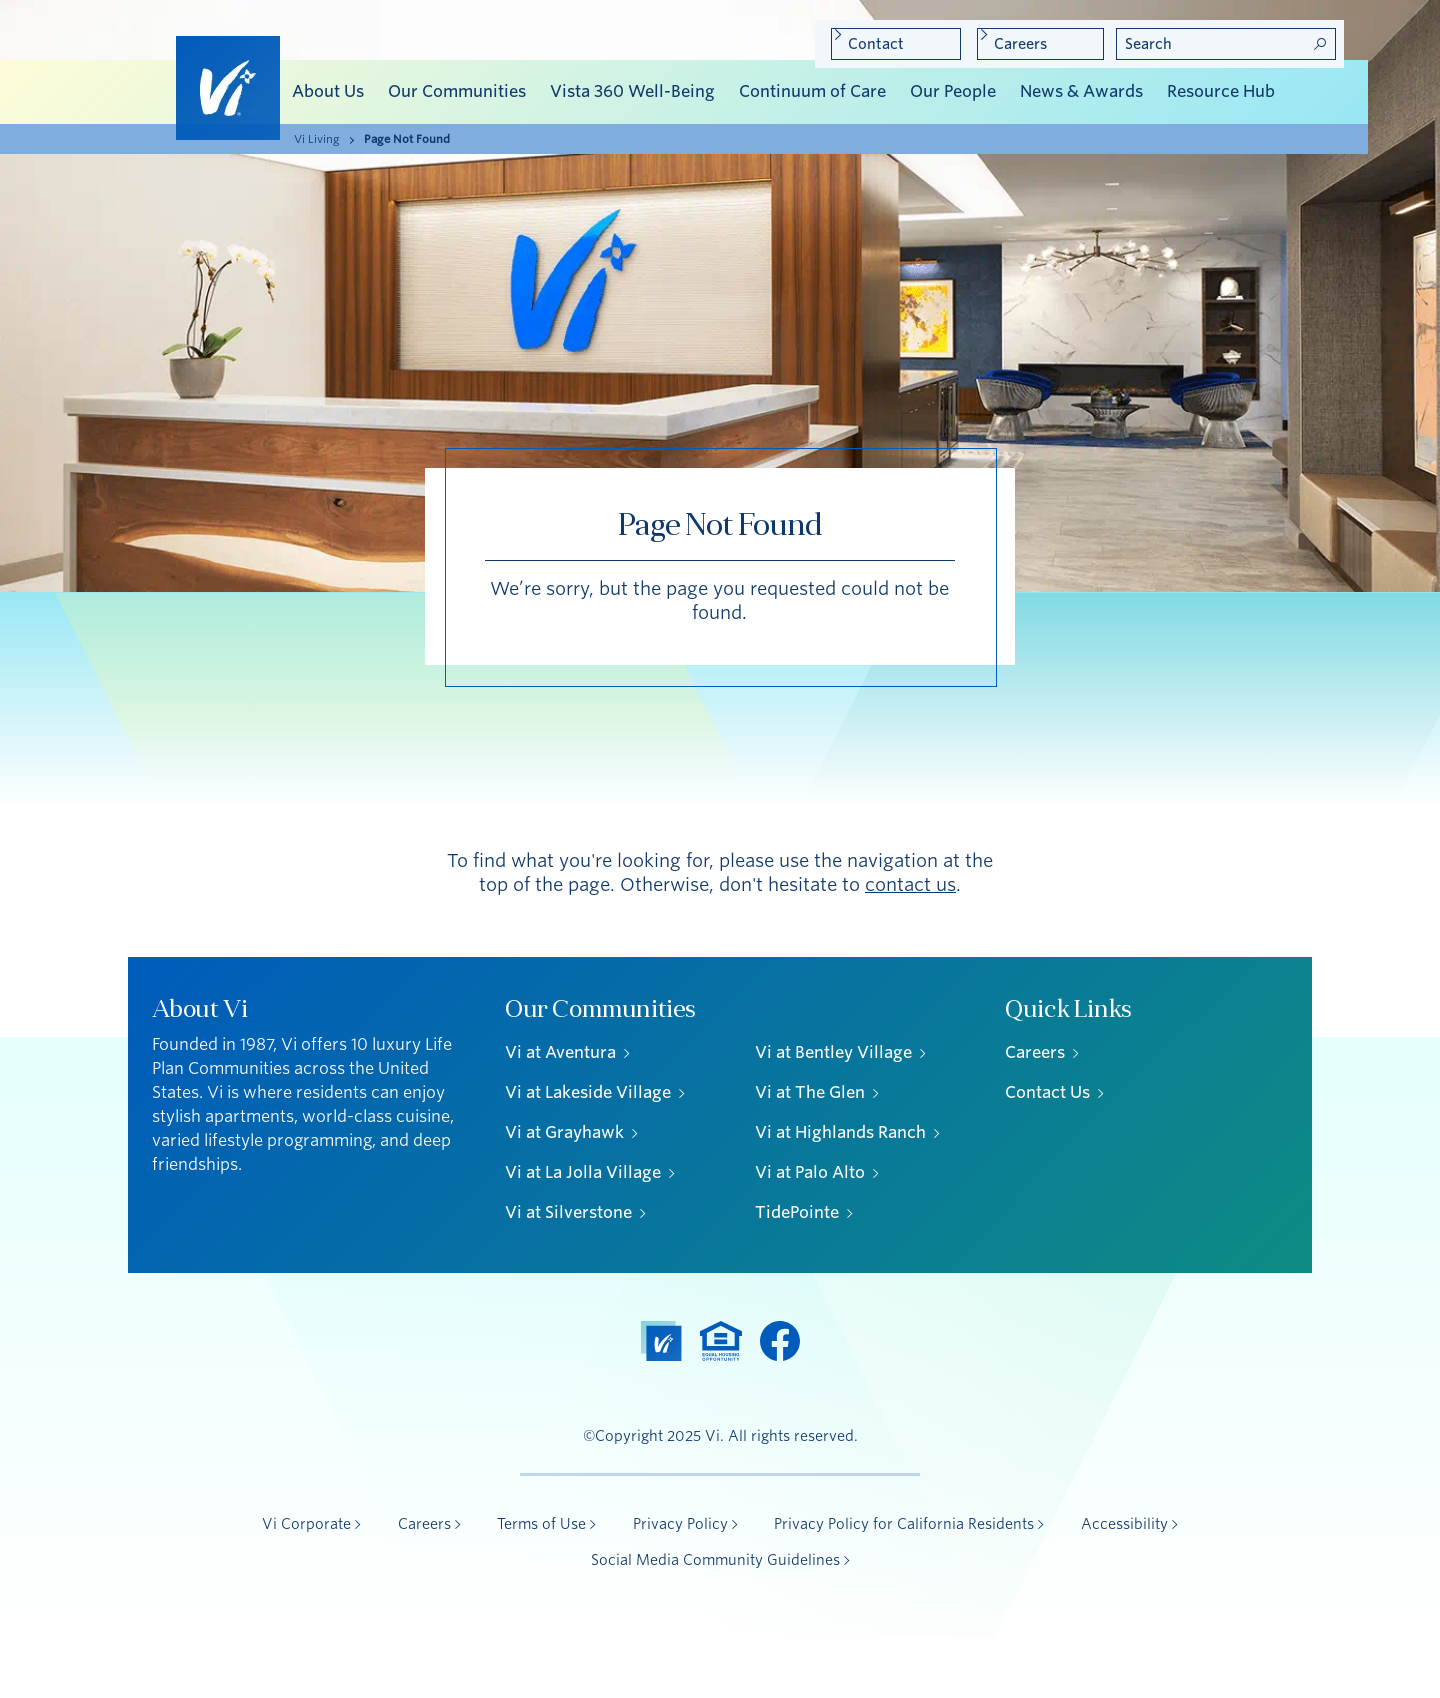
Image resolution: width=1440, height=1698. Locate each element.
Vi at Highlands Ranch (840, 1132)
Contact (876, 44)
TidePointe (797, 1212)
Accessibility (1124, 1524)
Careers (1020, 44)
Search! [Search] (1320, 44)
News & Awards (1081, 91)
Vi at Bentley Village (833, 1052)
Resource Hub (1221, 91)
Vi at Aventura (560, 1052)
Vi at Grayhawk (564, 1132)
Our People (953, 91)
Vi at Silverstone (568, 1212)
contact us (910, 884)
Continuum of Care (812, 91)
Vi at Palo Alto (810, 1172)
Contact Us (1047, 1092)
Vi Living (317, 139)
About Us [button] (328, 91)
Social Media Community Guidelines (715, 1560)
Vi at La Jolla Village (583, 1172)
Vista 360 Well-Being (632, 91)
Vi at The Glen (810, 1092)
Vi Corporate (306, 1524)
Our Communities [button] (457, 91)
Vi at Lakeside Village (588, 1092)
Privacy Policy (680, 1524)
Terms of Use (541, 1524)
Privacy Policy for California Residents (904, 1524)
